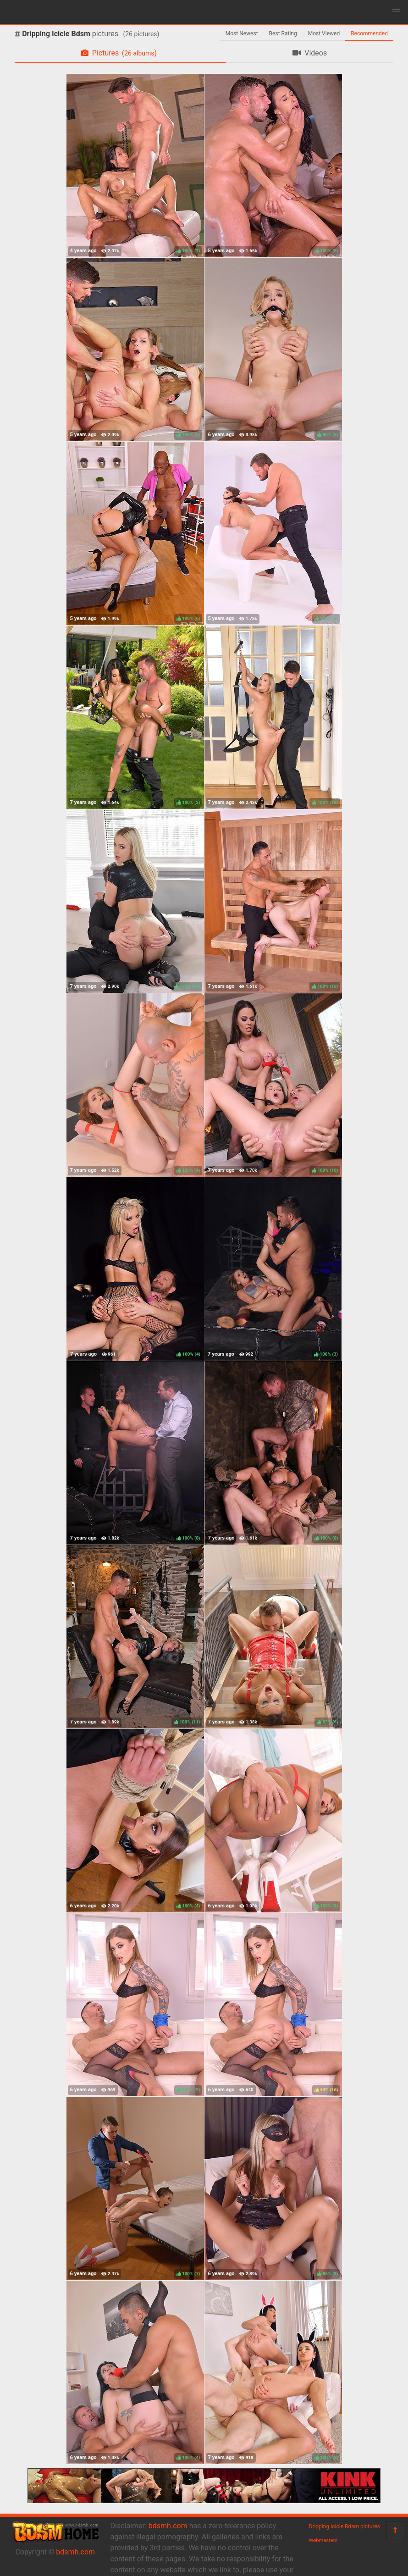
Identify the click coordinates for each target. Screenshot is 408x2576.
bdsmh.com (75, 2552)
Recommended (369, 33)
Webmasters (323, 2540)
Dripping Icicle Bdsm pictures (344, 2526)
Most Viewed (324, 33)
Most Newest (242, 33)
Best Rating (283, 33)
